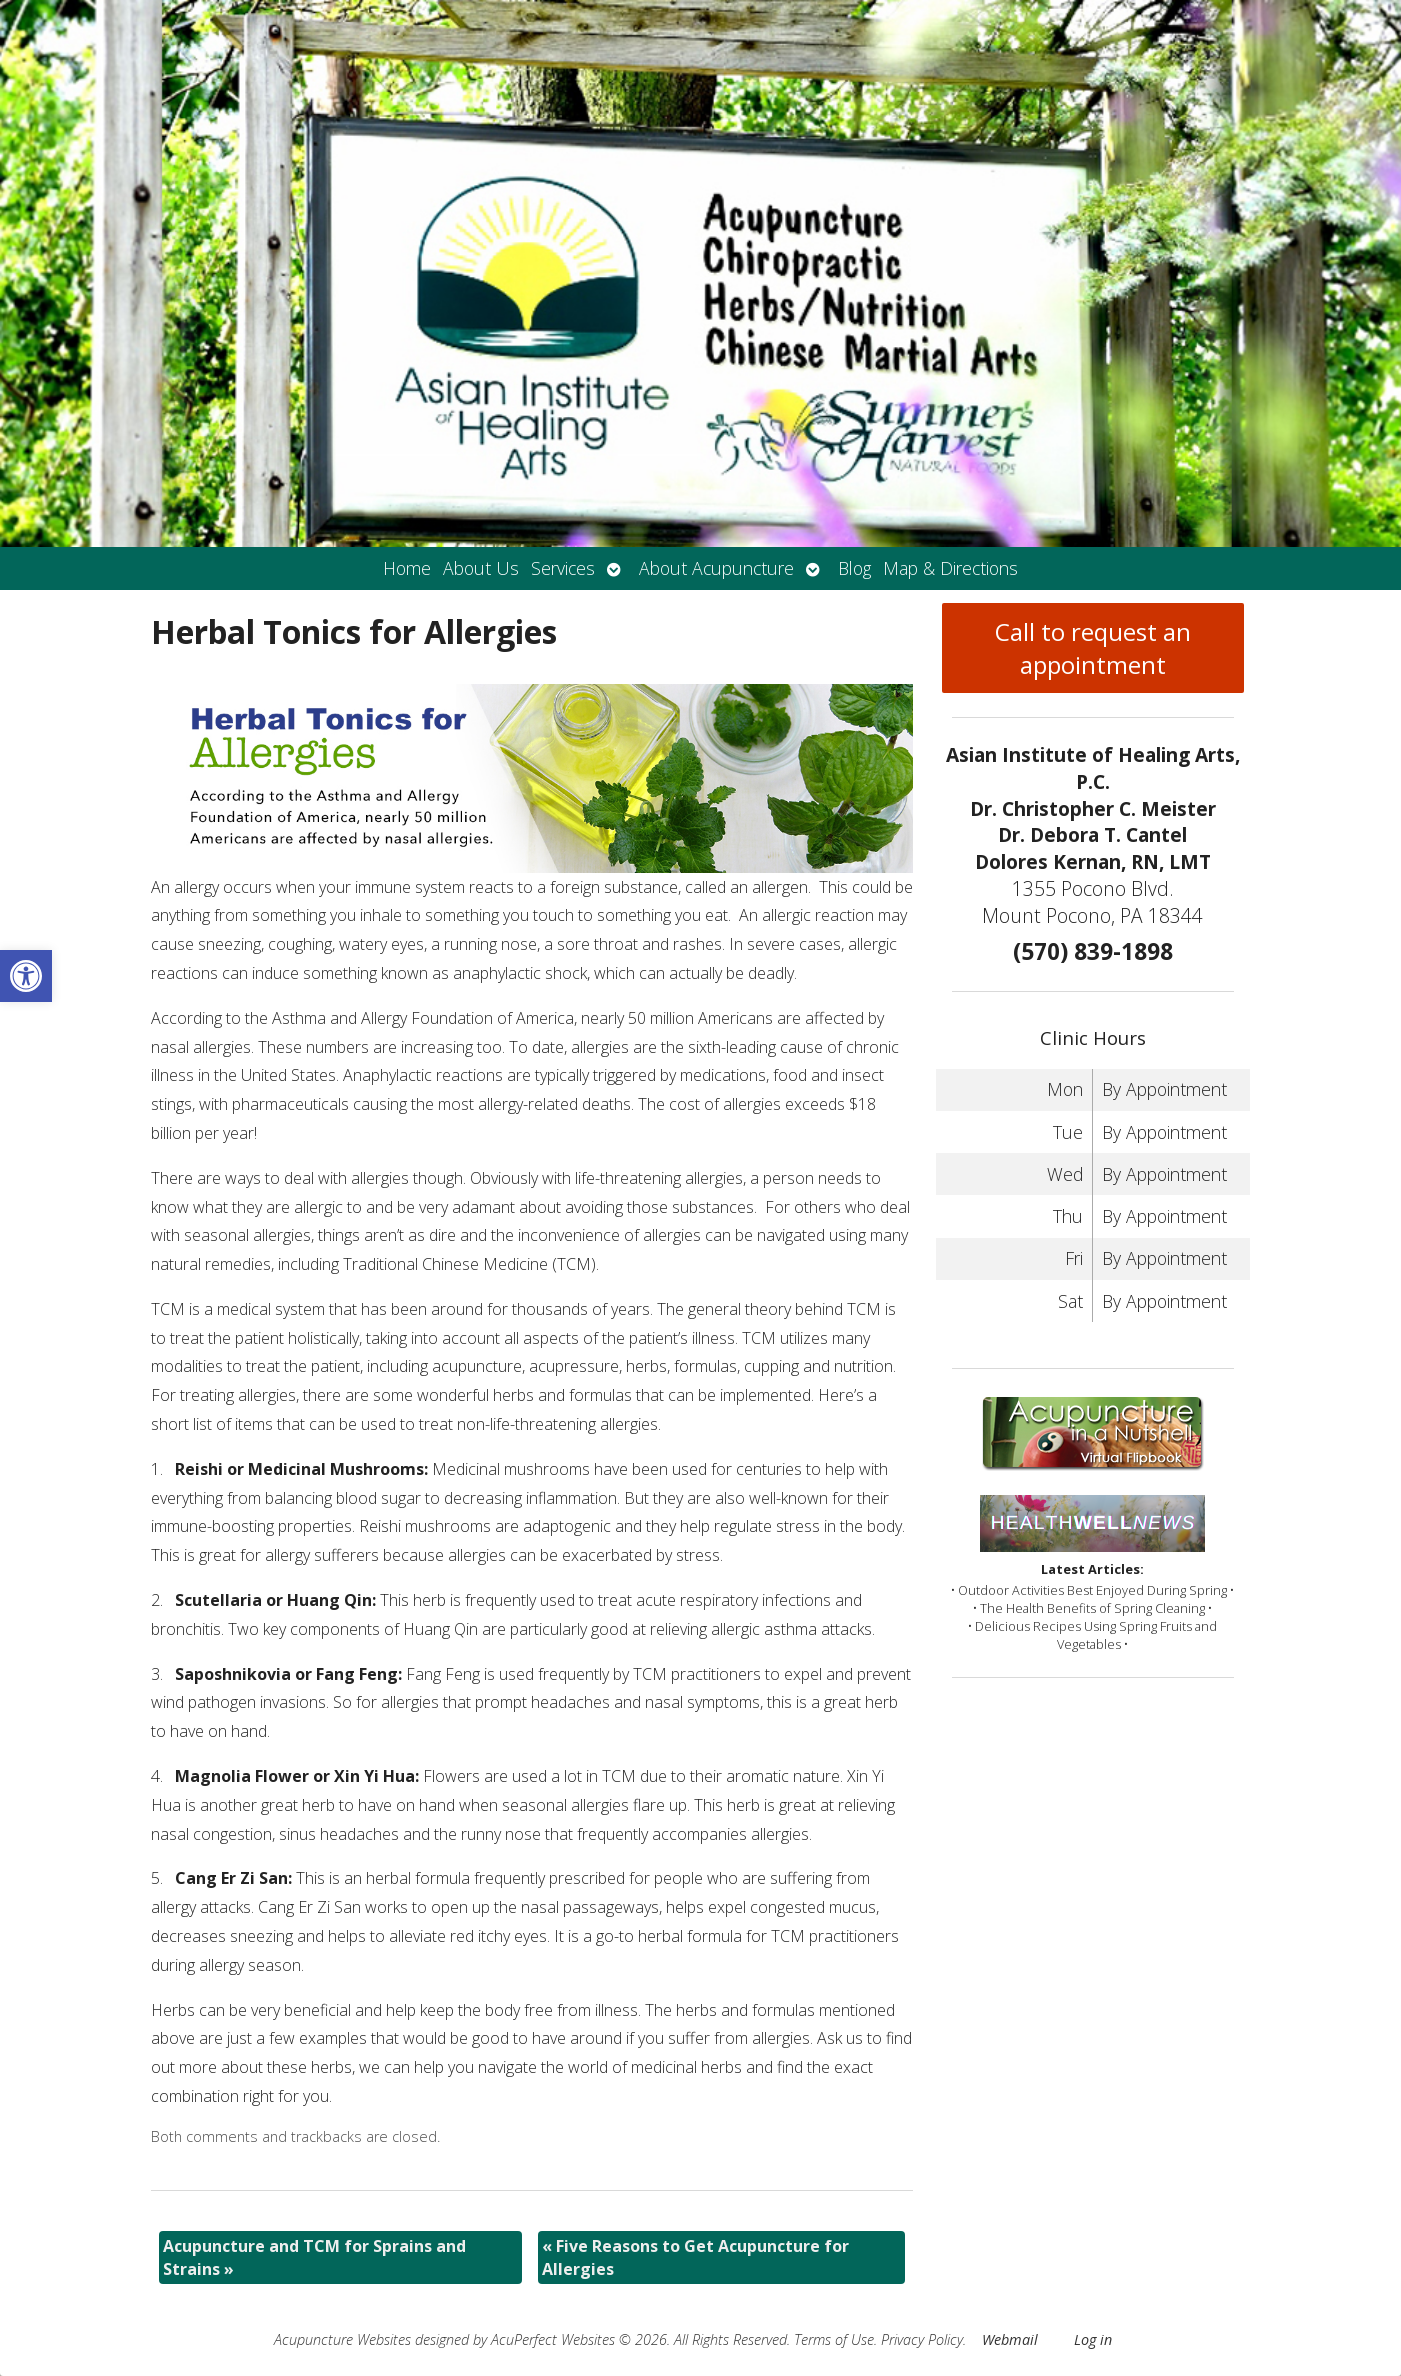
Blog (854, 568)
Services (563, 568)
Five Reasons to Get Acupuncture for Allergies (695, 2257)
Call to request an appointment (1093, 648)
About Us (481, 568)
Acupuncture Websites (342, 2339)
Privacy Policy (922, 2339)
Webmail (1010, 2339)
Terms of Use (834, 2339)
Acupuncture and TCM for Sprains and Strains (314, 2257)
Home (407, 568)
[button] (26, 976)
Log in (1093, 2339)
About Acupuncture (716, 568)
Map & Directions (950, 568)
